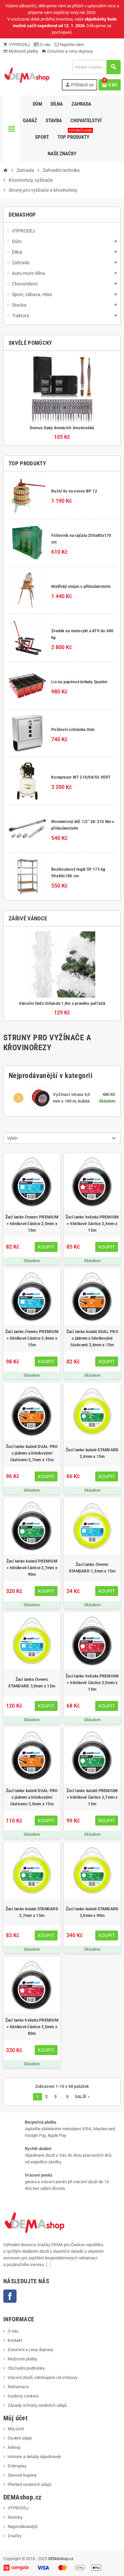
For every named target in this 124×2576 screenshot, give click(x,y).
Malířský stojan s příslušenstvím (80, 586)
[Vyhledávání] (96, 67)
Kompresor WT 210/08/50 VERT (80, 777)
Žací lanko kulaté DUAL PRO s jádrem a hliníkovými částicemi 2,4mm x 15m (92, 1338)
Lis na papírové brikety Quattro (79, 682)
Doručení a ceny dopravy (67, 51)
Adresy (14, 2447)
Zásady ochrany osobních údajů (37, 2405)
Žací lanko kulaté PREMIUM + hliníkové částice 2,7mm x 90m (32, 1568)
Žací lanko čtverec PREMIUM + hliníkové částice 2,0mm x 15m (32, 1224)
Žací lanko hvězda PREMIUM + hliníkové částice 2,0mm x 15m (92, 1683)
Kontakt (15, 2340)
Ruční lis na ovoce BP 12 (74, 491)
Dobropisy (17, 2465)
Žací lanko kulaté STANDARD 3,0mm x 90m (92, 1912)
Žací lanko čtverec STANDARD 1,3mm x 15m (92, 1567)
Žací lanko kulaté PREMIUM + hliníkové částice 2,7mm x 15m (92, 1797)
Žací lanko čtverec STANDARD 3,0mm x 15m (31, 1682)
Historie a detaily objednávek (34, 2456)
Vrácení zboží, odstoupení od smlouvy (42, 2377)
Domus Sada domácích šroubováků (62, 428)
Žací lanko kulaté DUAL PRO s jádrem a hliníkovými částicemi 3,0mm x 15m (32, 1797)
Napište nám (69, 44)
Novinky (15, 2517)
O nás (42, 44)
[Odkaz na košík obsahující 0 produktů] (110, 84)
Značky (14, 2535)
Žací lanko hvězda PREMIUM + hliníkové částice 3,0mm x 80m (32, 2027)
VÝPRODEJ (16, 44)
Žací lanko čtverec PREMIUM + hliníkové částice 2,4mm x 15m (32, 1338)
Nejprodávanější (23, 2526)
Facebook (10, 2296)
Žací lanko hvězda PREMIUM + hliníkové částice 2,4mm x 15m (92, 1224)
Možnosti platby (20, 51)
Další (83, 2096)
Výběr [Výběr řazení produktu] (12, 1138)
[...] (48, 2264)
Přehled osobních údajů (29, 2484)
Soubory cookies (23, 2396)
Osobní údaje (20, 2438)
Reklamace (18, 2386)
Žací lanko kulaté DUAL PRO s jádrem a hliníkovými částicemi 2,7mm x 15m (32, 1453)
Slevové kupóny (22, 2475)
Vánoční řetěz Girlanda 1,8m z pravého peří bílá (62, 1003)
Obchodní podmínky (26, 2368)
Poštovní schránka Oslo (73, 729)
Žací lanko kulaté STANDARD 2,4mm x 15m (92, 1453)
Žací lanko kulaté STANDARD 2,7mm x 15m (32, 1912)
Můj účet (16, 2428)
